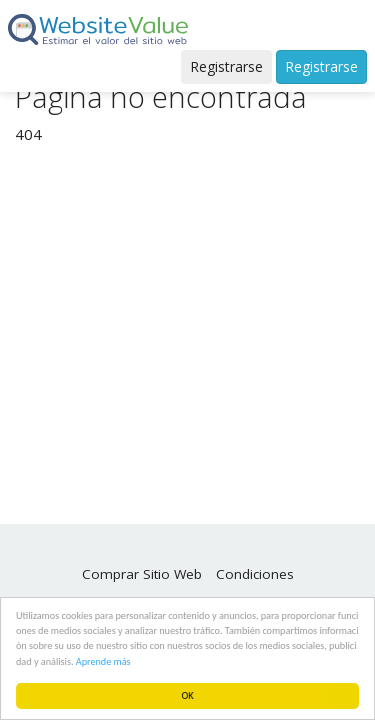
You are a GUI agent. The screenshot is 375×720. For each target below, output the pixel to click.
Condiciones (255, 574)
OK (188, 695)
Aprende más (103, 661)
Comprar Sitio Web (142, 574)
